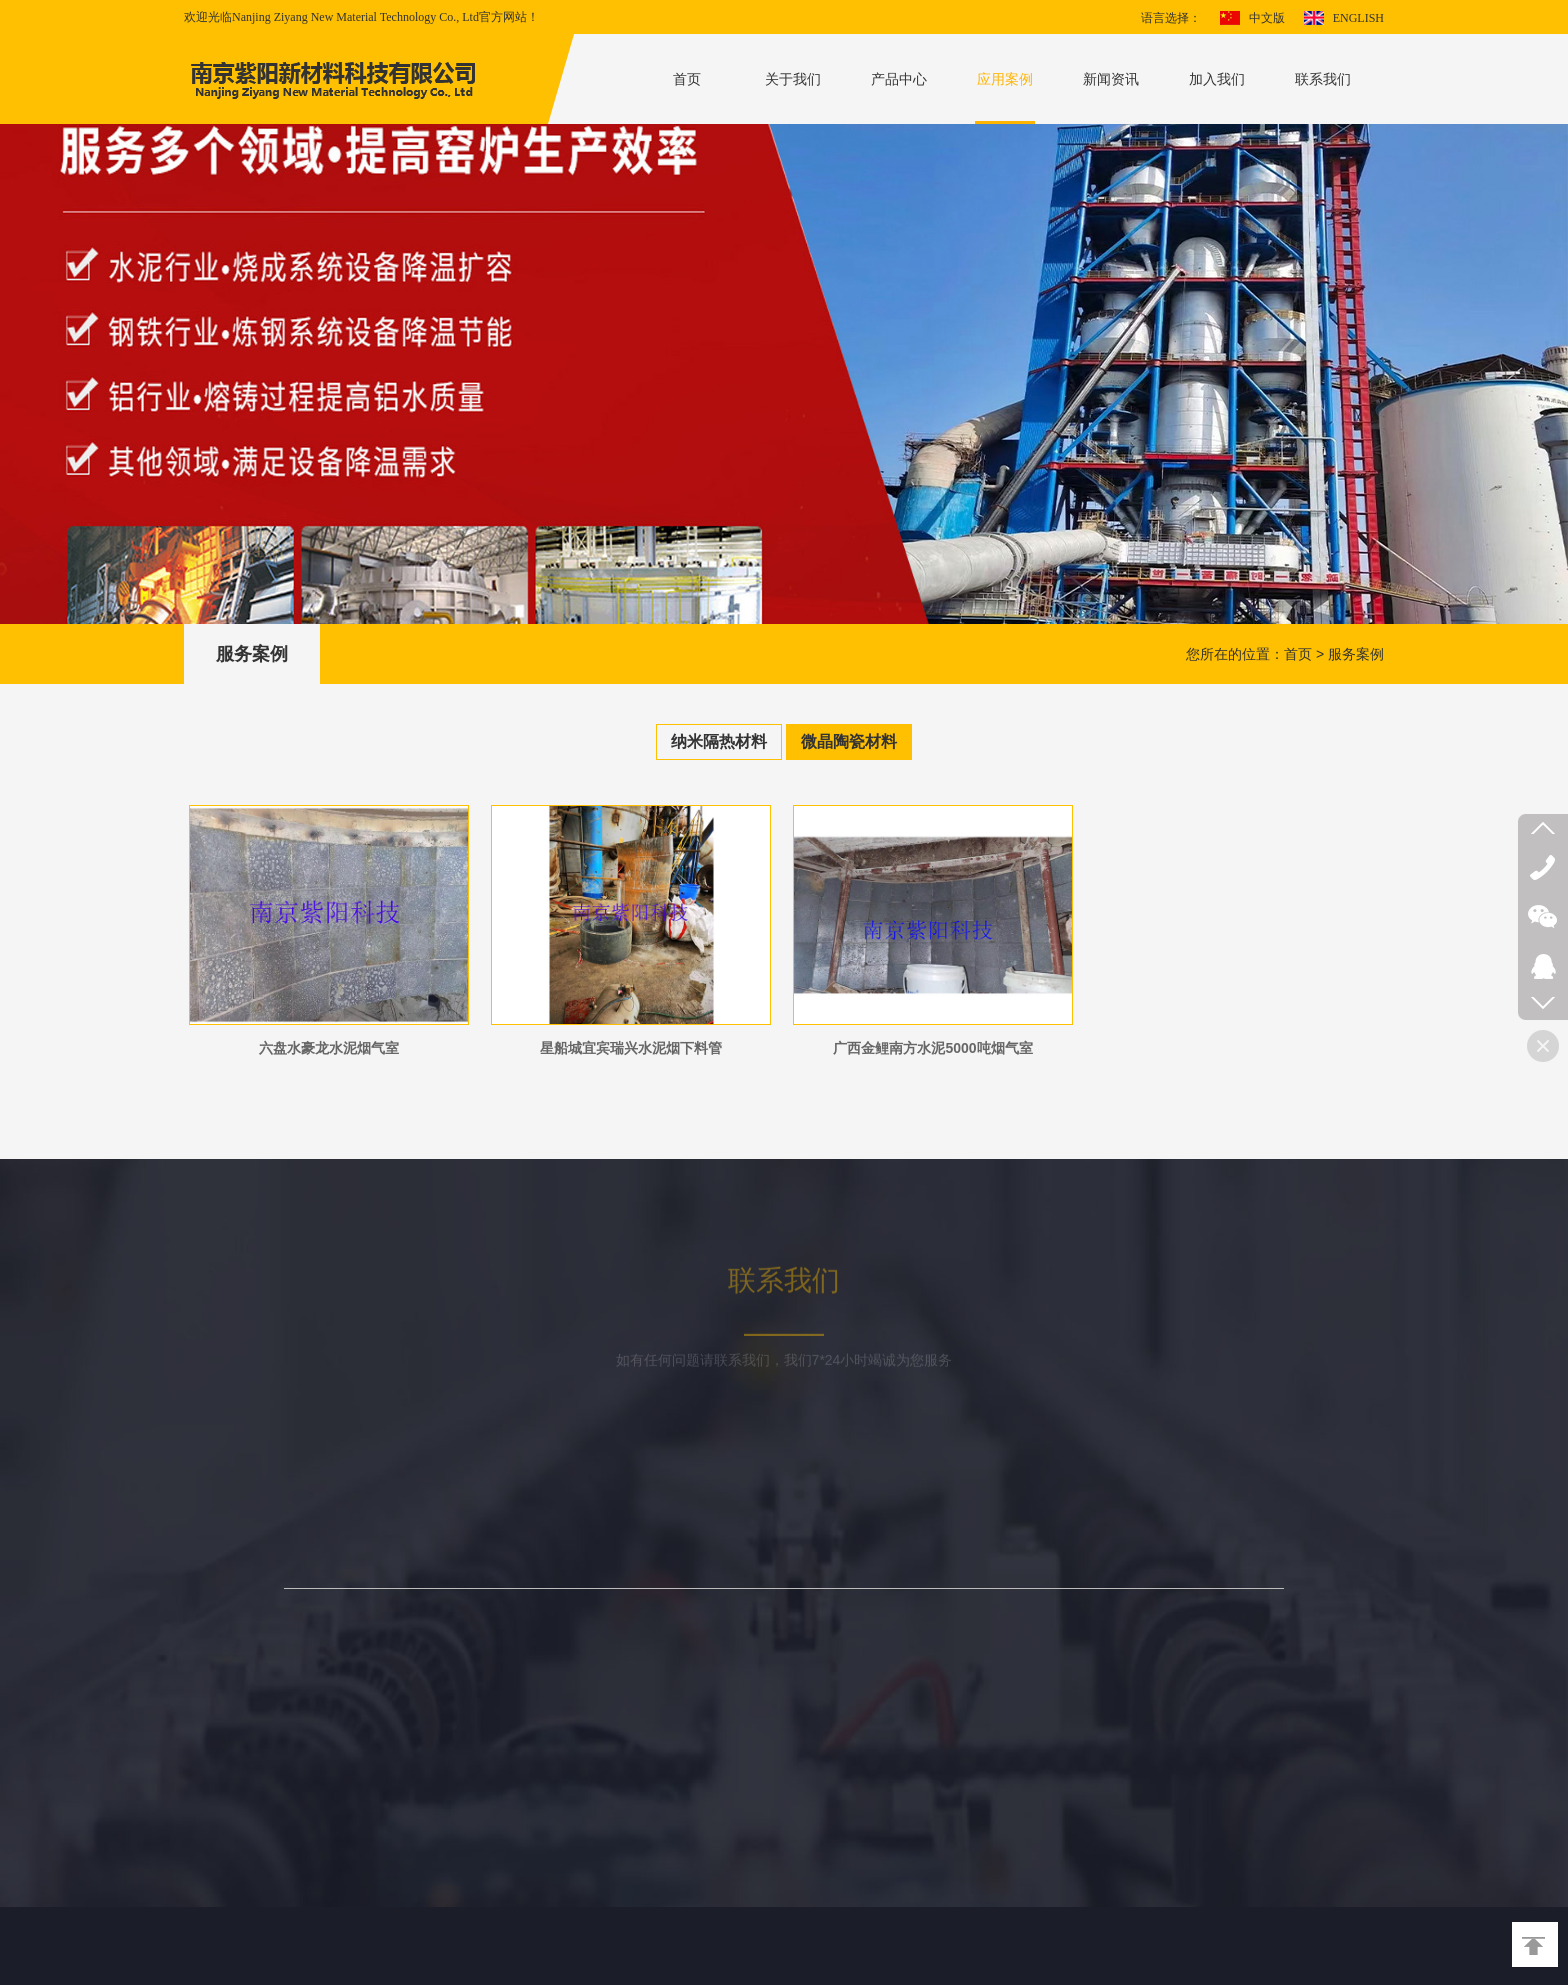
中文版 (1267, 18)
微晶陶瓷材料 (849, 741)
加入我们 (1217, 79)
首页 (687, 79)
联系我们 (1323, 79)
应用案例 (1005, 79)
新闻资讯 (1111, 79)
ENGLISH (1358, 18)
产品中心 (899, 79)
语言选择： (1171, 18)
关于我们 (793, 79)
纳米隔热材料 (719, 741)
